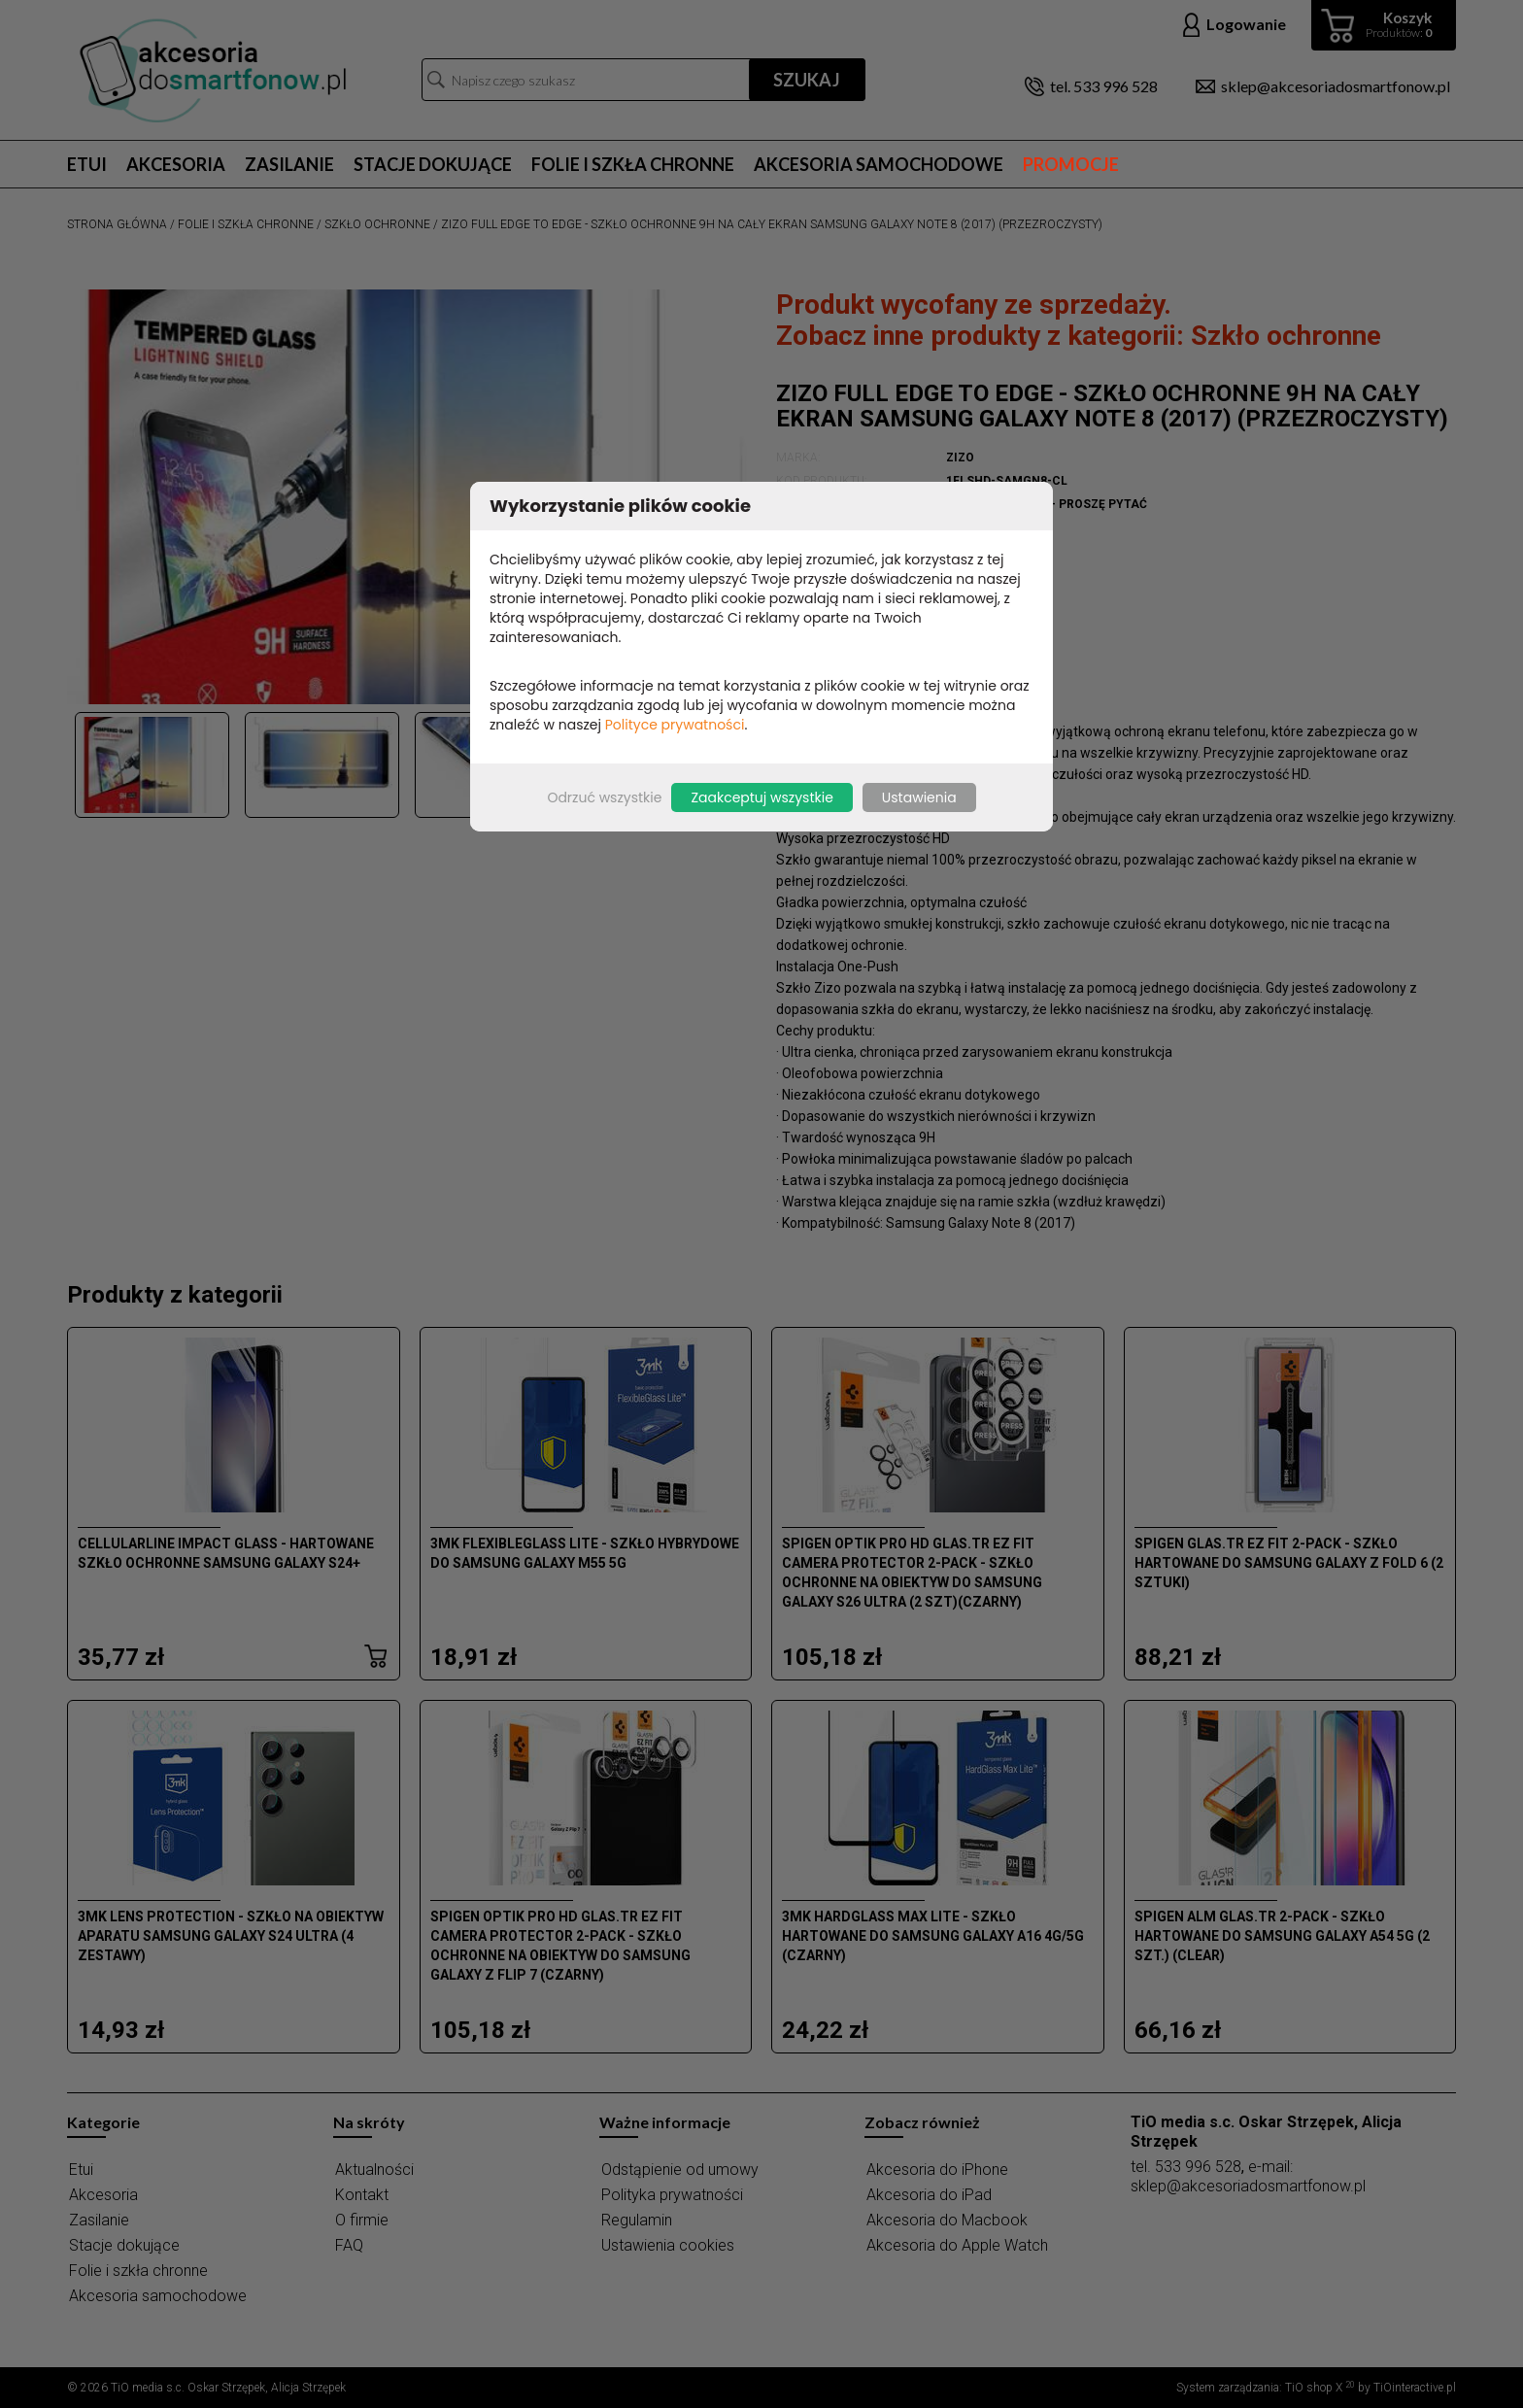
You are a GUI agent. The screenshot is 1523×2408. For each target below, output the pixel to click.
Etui (87, 164)
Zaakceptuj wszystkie (761, 797)
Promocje (1071, 164)
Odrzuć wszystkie (604, 797)
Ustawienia (919, 797)
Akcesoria (175, 164)
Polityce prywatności (675, 724)
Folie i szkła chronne (632, 164)
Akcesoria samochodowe (878, 164)
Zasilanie (289, 164)
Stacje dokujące (433, 164)
